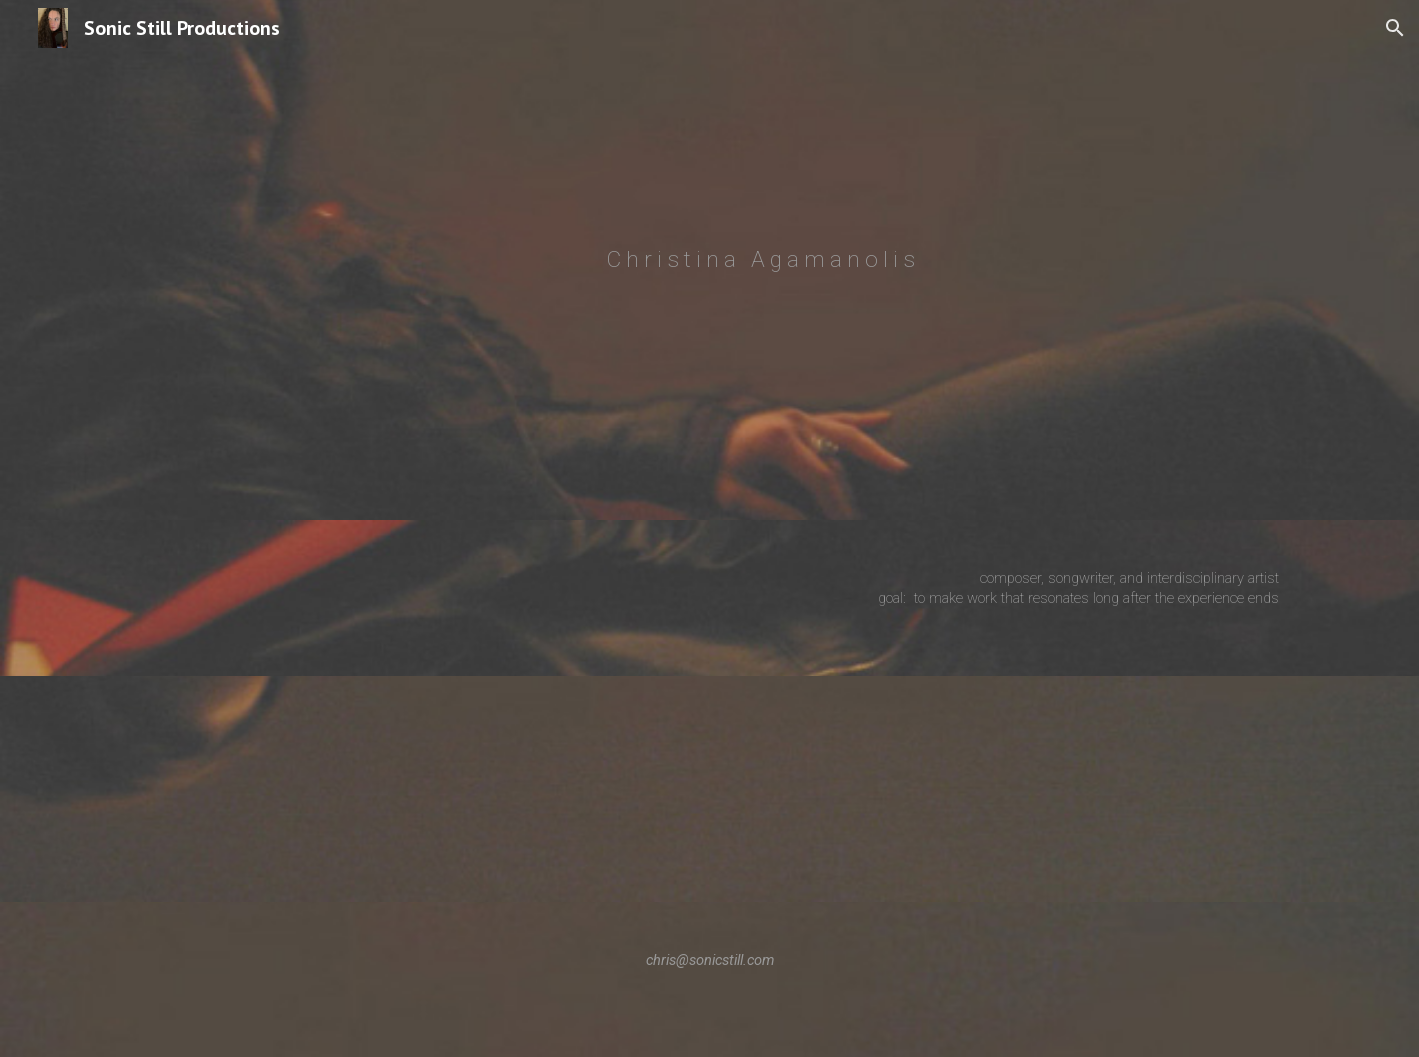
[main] (759, 260)
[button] (1395, 28)
